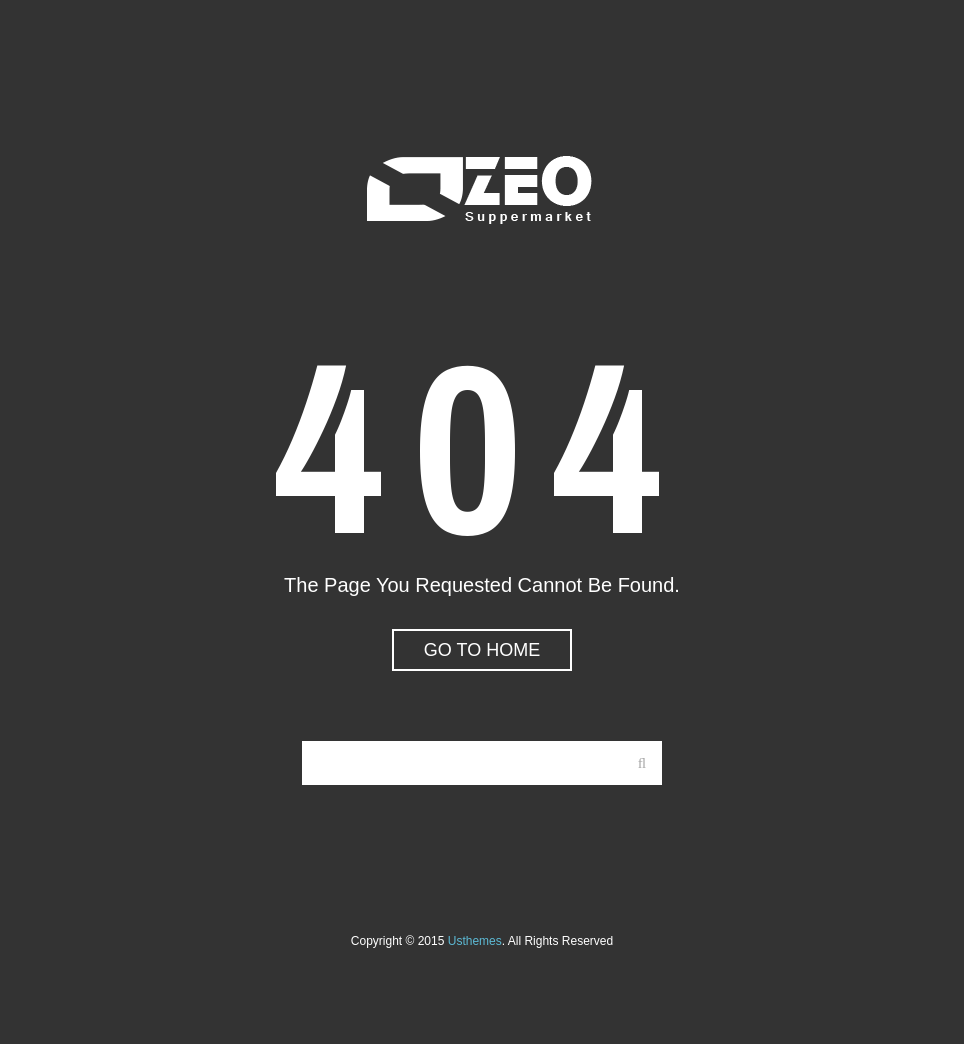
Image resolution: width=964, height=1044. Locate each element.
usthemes (475, 941)
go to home (482, 650)
